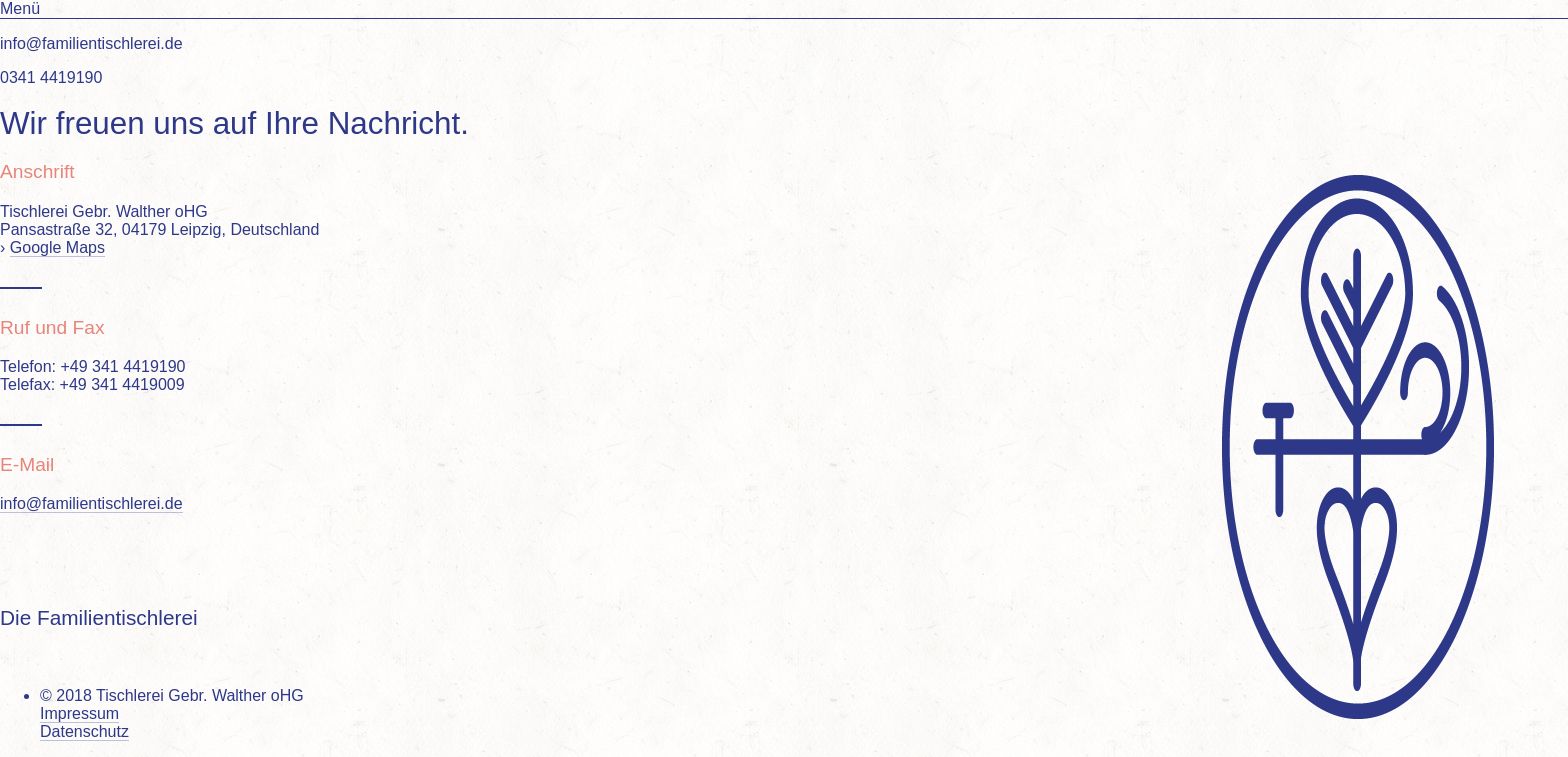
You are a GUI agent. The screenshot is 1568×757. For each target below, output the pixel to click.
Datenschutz (84, 731)
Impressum (79, 713)
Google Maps (57, 247)
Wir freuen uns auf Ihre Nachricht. (234, 123)
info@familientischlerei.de (91, 503)
